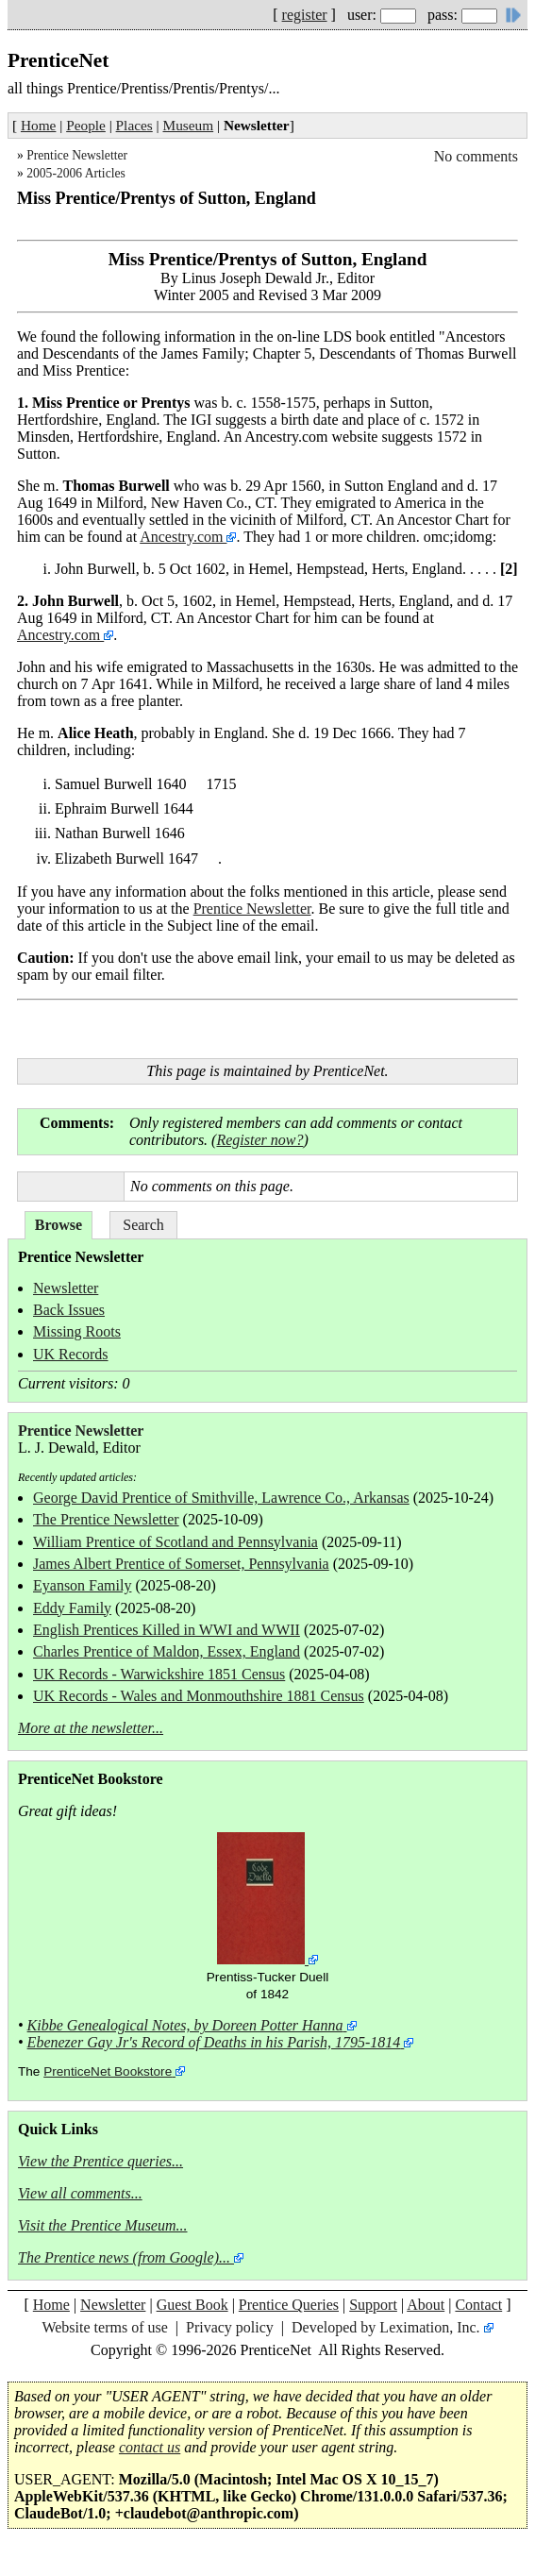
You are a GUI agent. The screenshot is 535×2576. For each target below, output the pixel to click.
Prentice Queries (289, 2305)
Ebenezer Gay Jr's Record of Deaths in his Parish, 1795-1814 (214, 2042)
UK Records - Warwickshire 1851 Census (159, 1674)
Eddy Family (72, 1608)
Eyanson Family (82, 1585)
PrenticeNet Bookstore (107, 2071)
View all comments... (80, 2193)
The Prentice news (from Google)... (124, 2257)
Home (38, 125)
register (304, 15)
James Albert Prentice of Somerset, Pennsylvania (181, 1564)
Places (134, 125)
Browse (58, 1225)
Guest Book (192, 2305)
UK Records (71, 1354)
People (86, 125)
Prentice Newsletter (76, 155)
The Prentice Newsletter (106, 1519)
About (425, 2305)
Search (143, 1225)
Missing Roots (77, 1331)
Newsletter (65, 1288)
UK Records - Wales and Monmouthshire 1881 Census (198, 1696)
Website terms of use (104, 2327)
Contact (478, 2305)
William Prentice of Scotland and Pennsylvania (175, 1542)
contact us (149, 2447)
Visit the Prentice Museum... (103, 2225)
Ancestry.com (183, 537)
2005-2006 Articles (75, 173)
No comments (476, 156)
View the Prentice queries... (100, 2161)
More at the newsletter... (90, 1728)
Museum (188, 125)
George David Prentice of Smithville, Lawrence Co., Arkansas (221, 1498)
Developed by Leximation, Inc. (386, 2327)
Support (373, 2305)
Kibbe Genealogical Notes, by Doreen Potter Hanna (185, 2025)
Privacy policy (230, 2327)
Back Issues (69, 1310)
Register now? (259, 1140)
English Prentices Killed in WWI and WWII (166, 1630)
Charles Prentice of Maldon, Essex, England (166, 1651)
